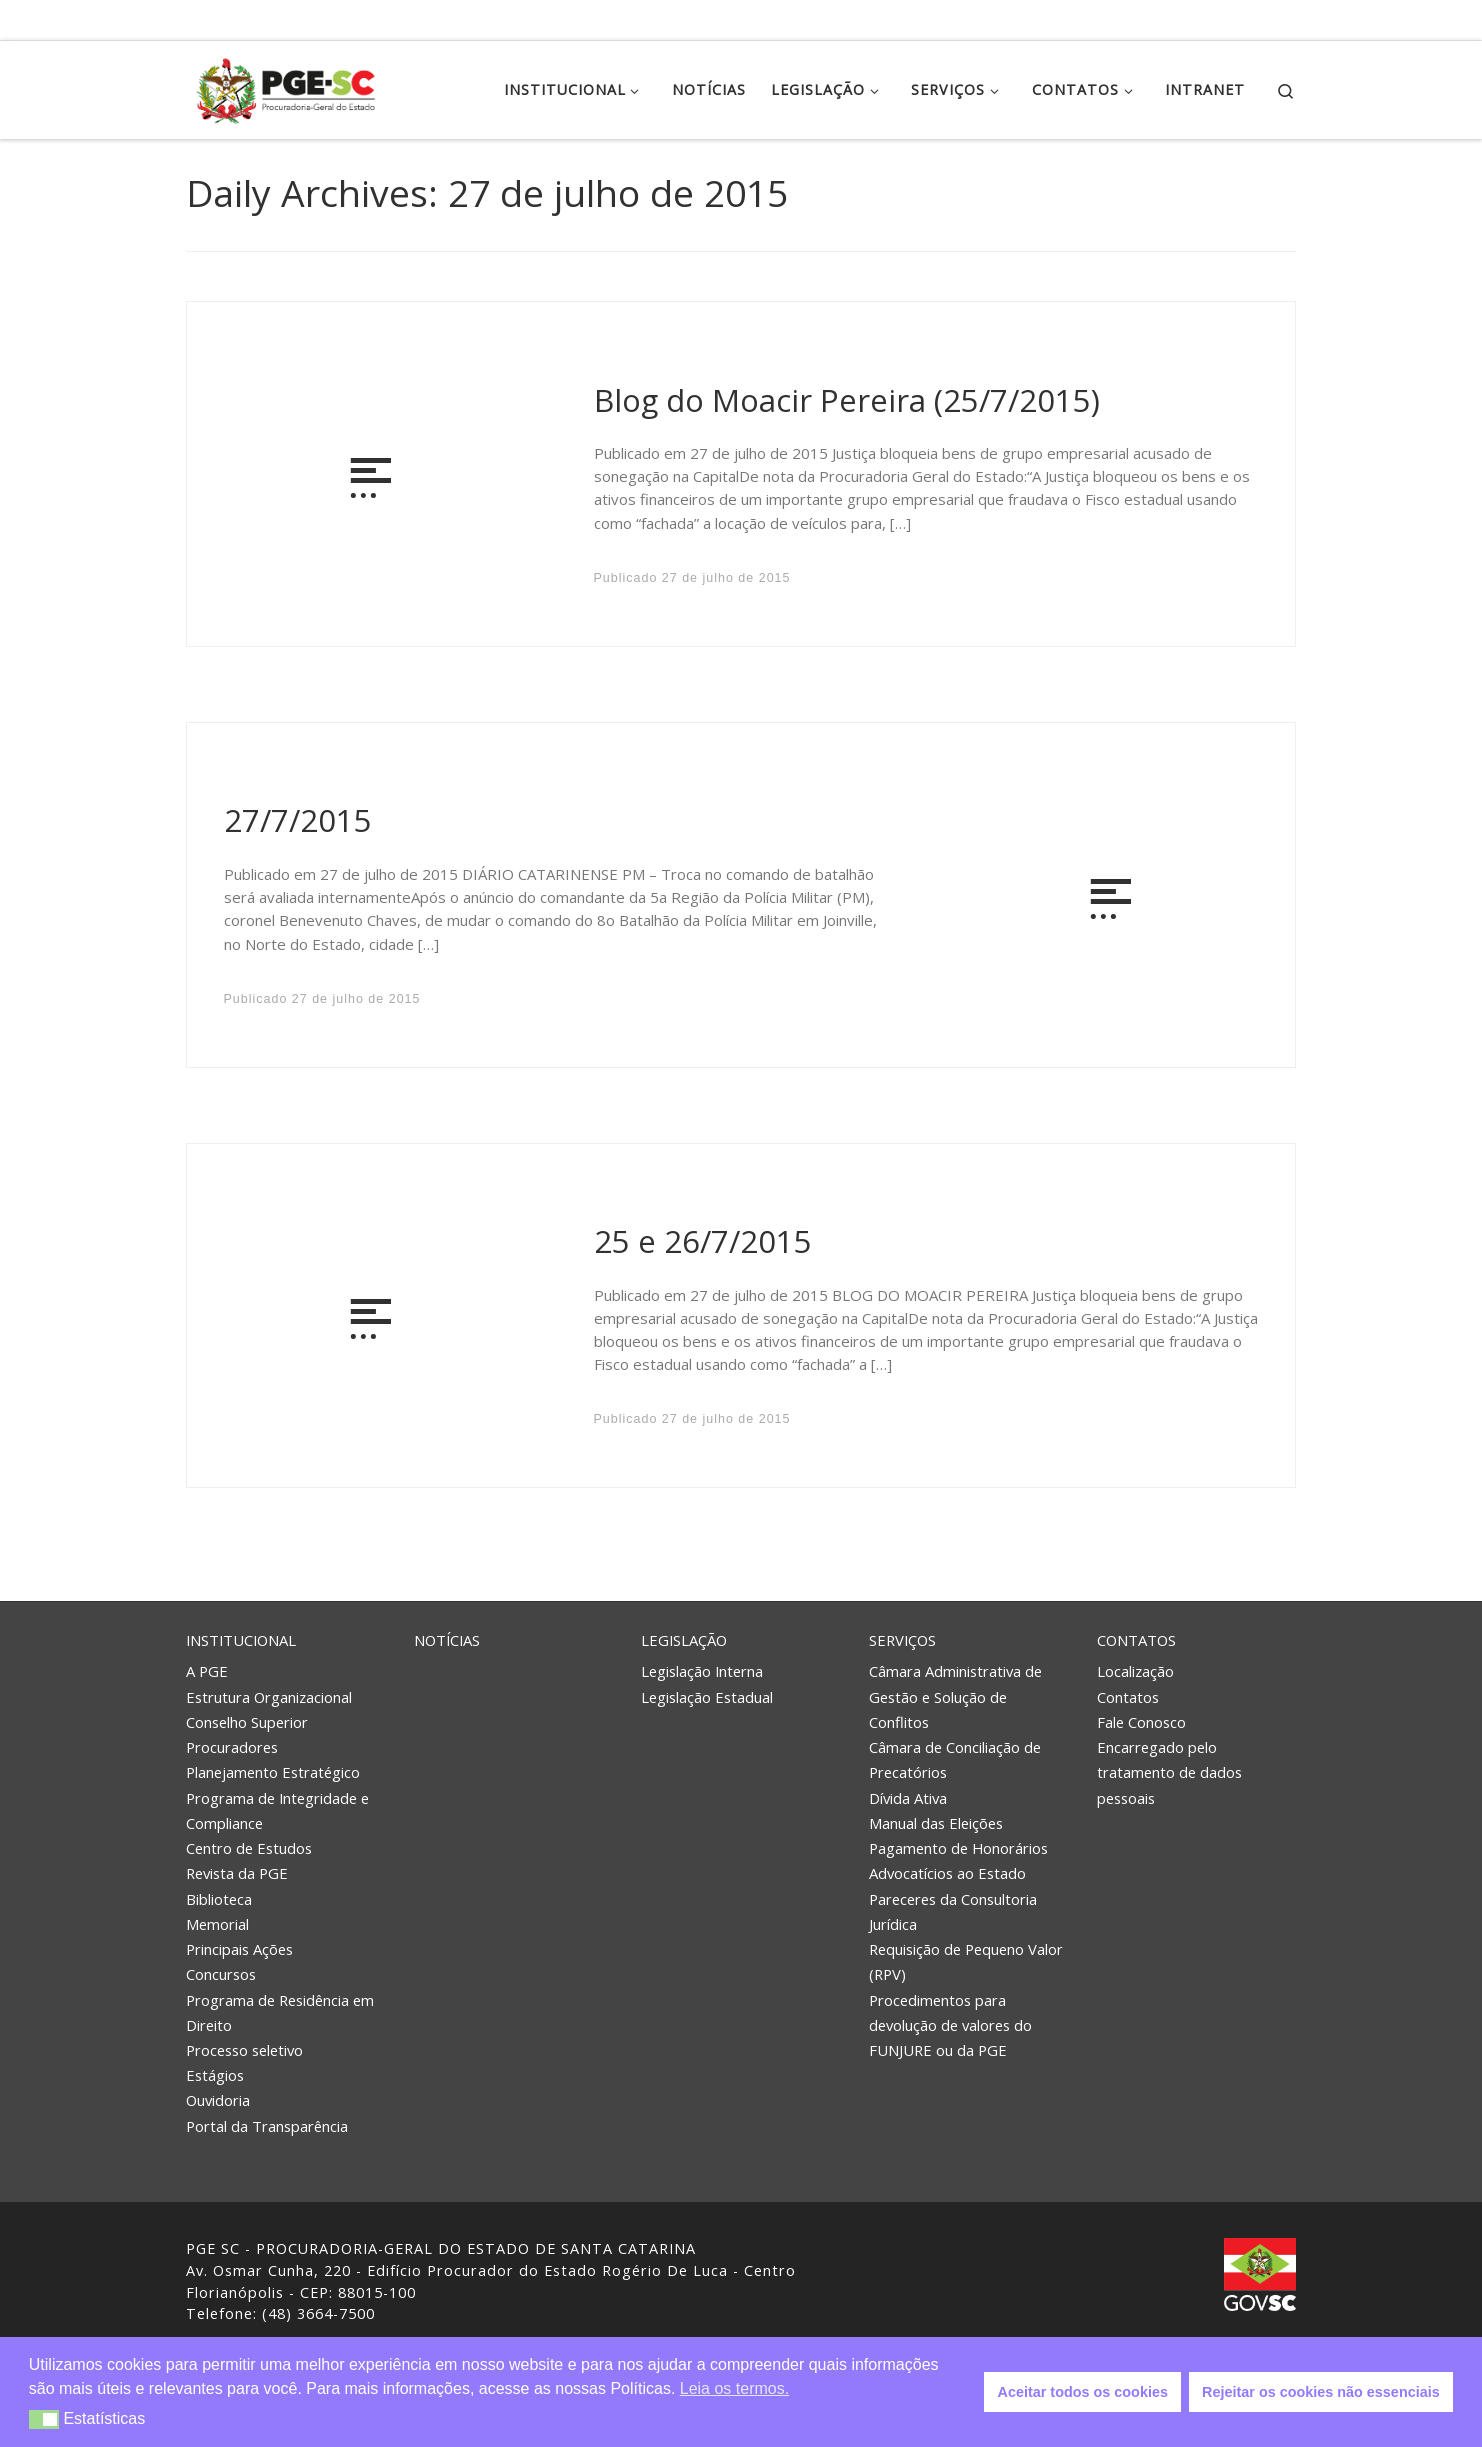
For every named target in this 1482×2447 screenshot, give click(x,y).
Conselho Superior (247, 1722)
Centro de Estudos (249, 1848)
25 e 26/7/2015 (703, 1241)
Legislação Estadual (707, 1697)
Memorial (217, 1924)
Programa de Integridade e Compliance (277, 1810)
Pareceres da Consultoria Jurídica (953, 1911)
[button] (44, 2419)
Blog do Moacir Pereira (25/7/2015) (847, 400)
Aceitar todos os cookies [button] (1083, 2392)
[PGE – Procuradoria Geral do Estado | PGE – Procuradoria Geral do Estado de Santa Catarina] (286, 86)
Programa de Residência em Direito (280, 2012)
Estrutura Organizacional (269, 1697)
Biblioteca (219, 1899)
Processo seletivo (244, 2050)
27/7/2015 (298, 820)
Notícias (447, 1640)
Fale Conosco (1141, 1722)
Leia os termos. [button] (734, 2388)
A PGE (207, 1671)
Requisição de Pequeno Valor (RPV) (966, 1961)
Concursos (221, 1974)
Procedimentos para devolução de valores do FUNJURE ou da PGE (950, 2025)
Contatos (1136, 1640)
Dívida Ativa (908, 1798)
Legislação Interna (702, 1671)
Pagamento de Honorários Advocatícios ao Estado (958, 1860)
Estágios (215, 2075)
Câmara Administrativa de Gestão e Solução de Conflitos (955, 1696)
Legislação (684, 1640)
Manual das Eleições (936, 1823)
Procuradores (232, 1747)
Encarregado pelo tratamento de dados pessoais (1169, 1772)
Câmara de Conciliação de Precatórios (955, 1759)
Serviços (902, 1640)
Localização (1135, 1671)
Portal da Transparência (267, 2126)
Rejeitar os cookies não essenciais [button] (1321, 2392)
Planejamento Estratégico (273, 1772)
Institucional (241, 1640)
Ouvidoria (218, 2100)
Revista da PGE (237, 1873)
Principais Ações (239, 1949)
